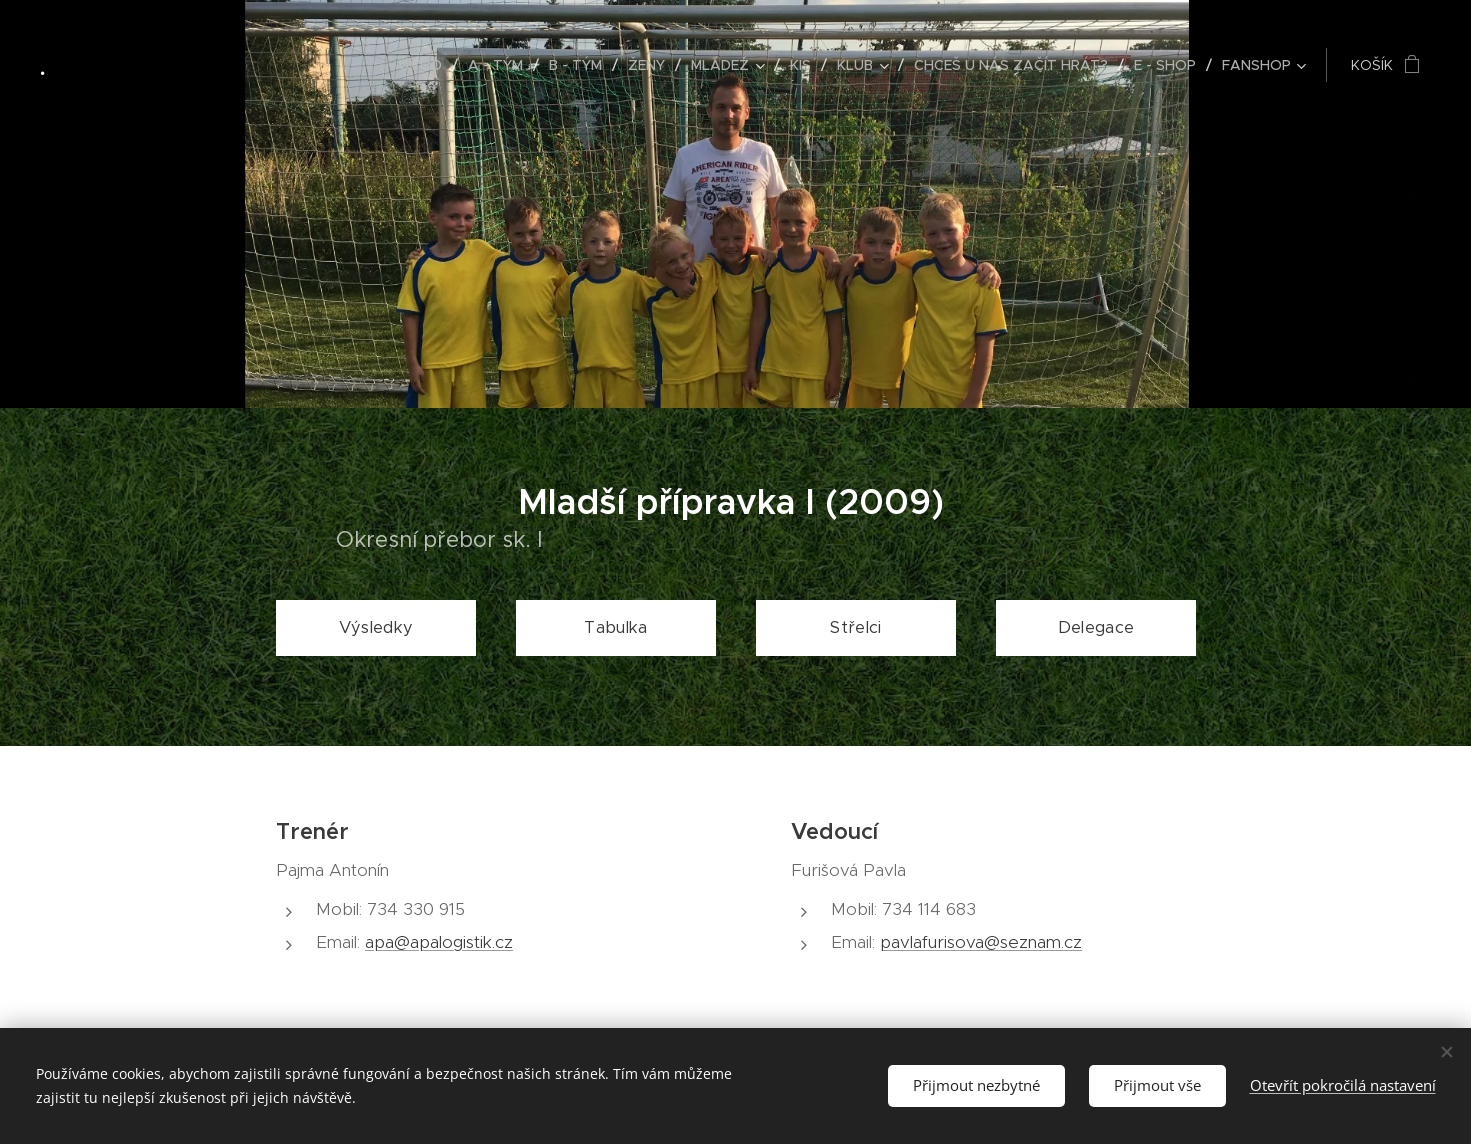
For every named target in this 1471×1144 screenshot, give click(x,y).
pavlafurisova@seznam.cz (981, 942)
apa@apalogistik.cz (439, 942)
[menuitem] (426, 65)
